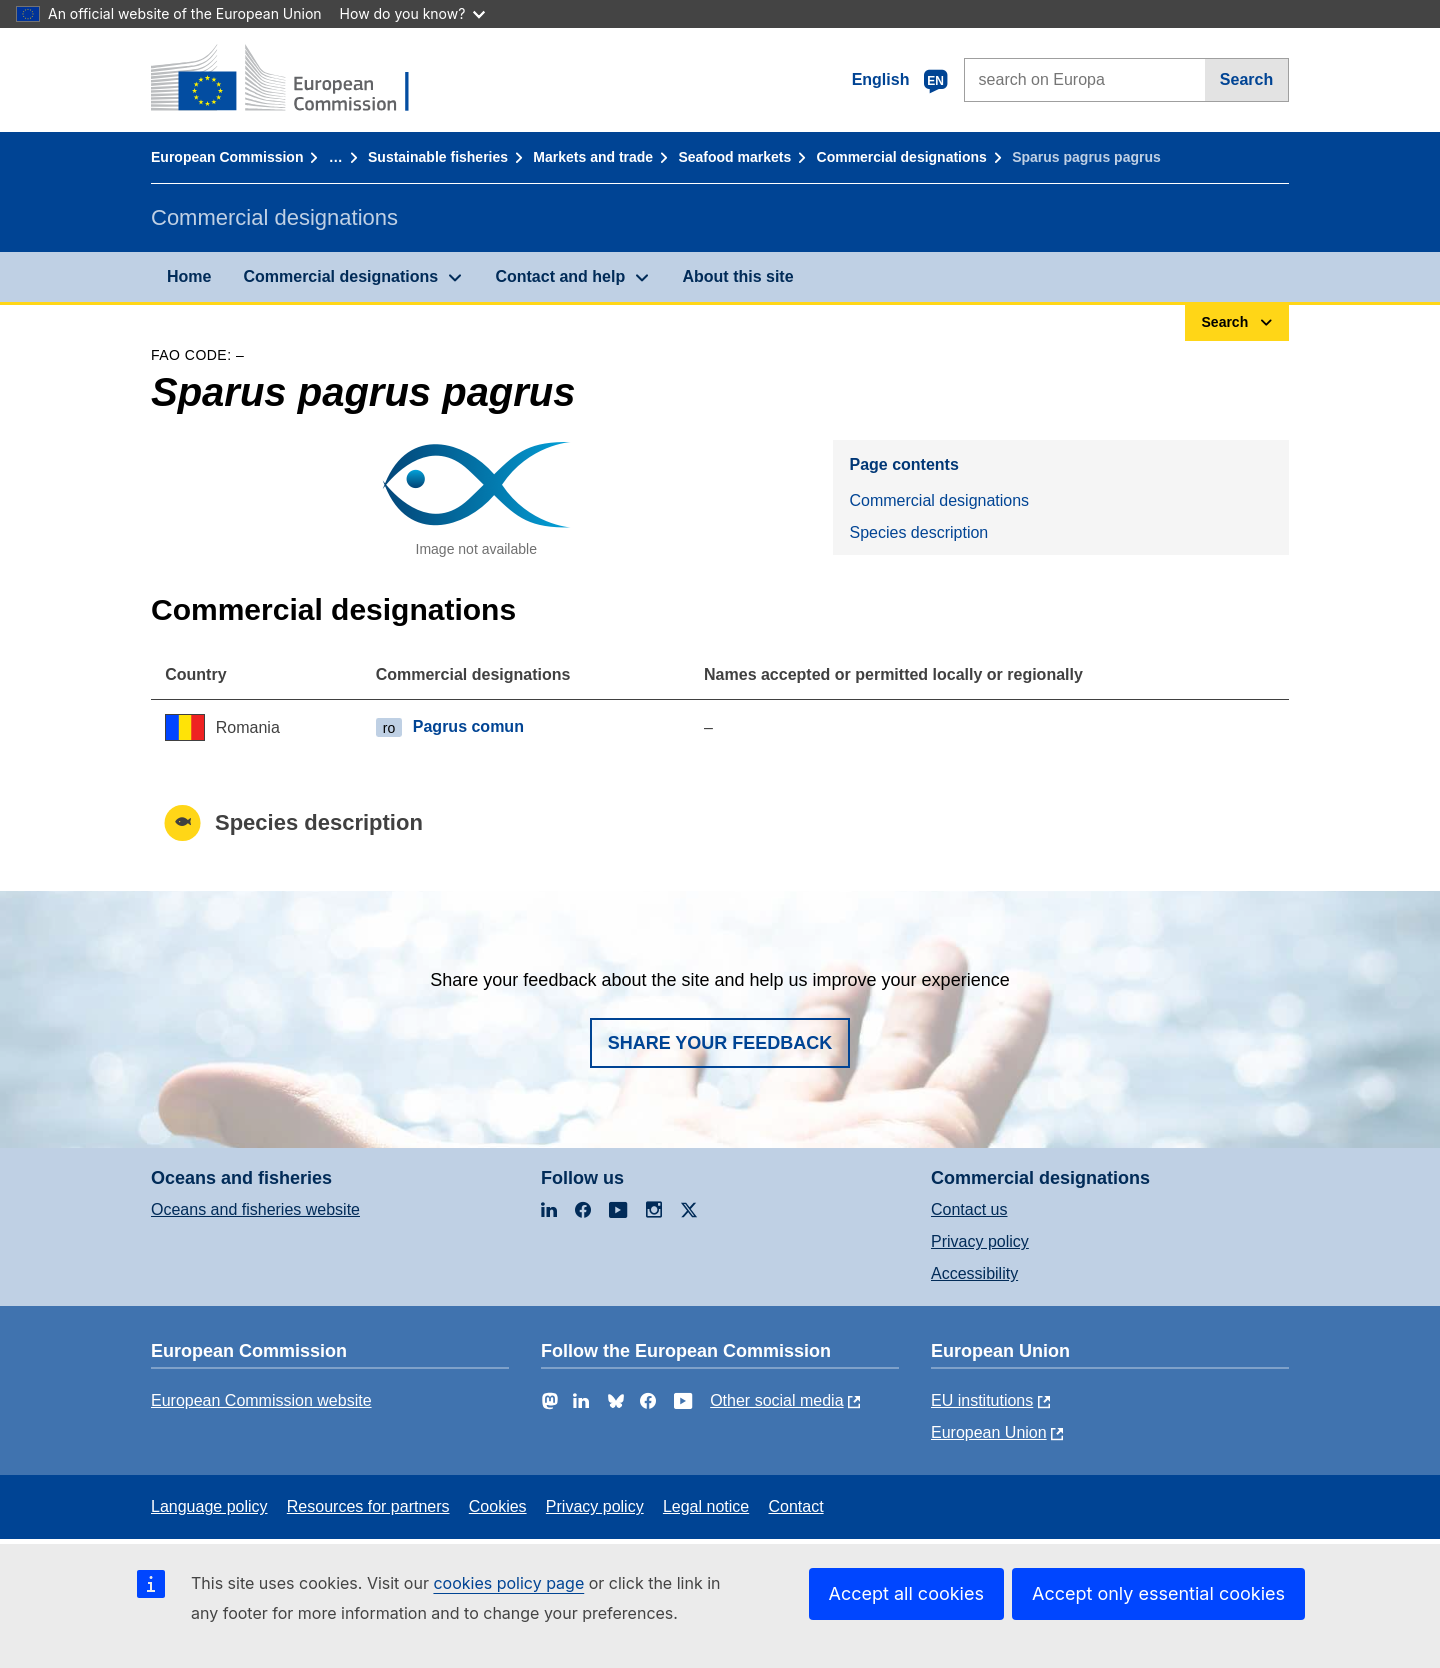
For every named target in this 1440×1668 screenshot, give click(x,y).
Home (189, 276)
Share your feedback (720, 1043)
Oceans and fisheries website (255, 1209)
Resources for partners (368, 1506)
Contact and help (560, 276)
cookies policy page (508, 1583)
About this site (737, 276)
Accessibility (974, 1273)
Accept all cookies (906, 1593)
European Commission (227, 157)
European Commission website (261, 1400)
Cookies (498, 1506)
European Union (989, 1432)
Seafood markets (734, 157)
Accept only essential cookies (1158, 1593)
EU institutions (982, 1400)
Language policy (209, 1506)
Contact (795, 1506)
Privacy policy (980, 1241)
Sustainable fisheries (438, 157)
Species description (918, 532)
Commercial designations (902, 157)
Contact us (969, 1209)
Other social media (776, 1400)
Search (1246, 79)
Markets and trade (593, 157)
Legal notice (706, 1506)
